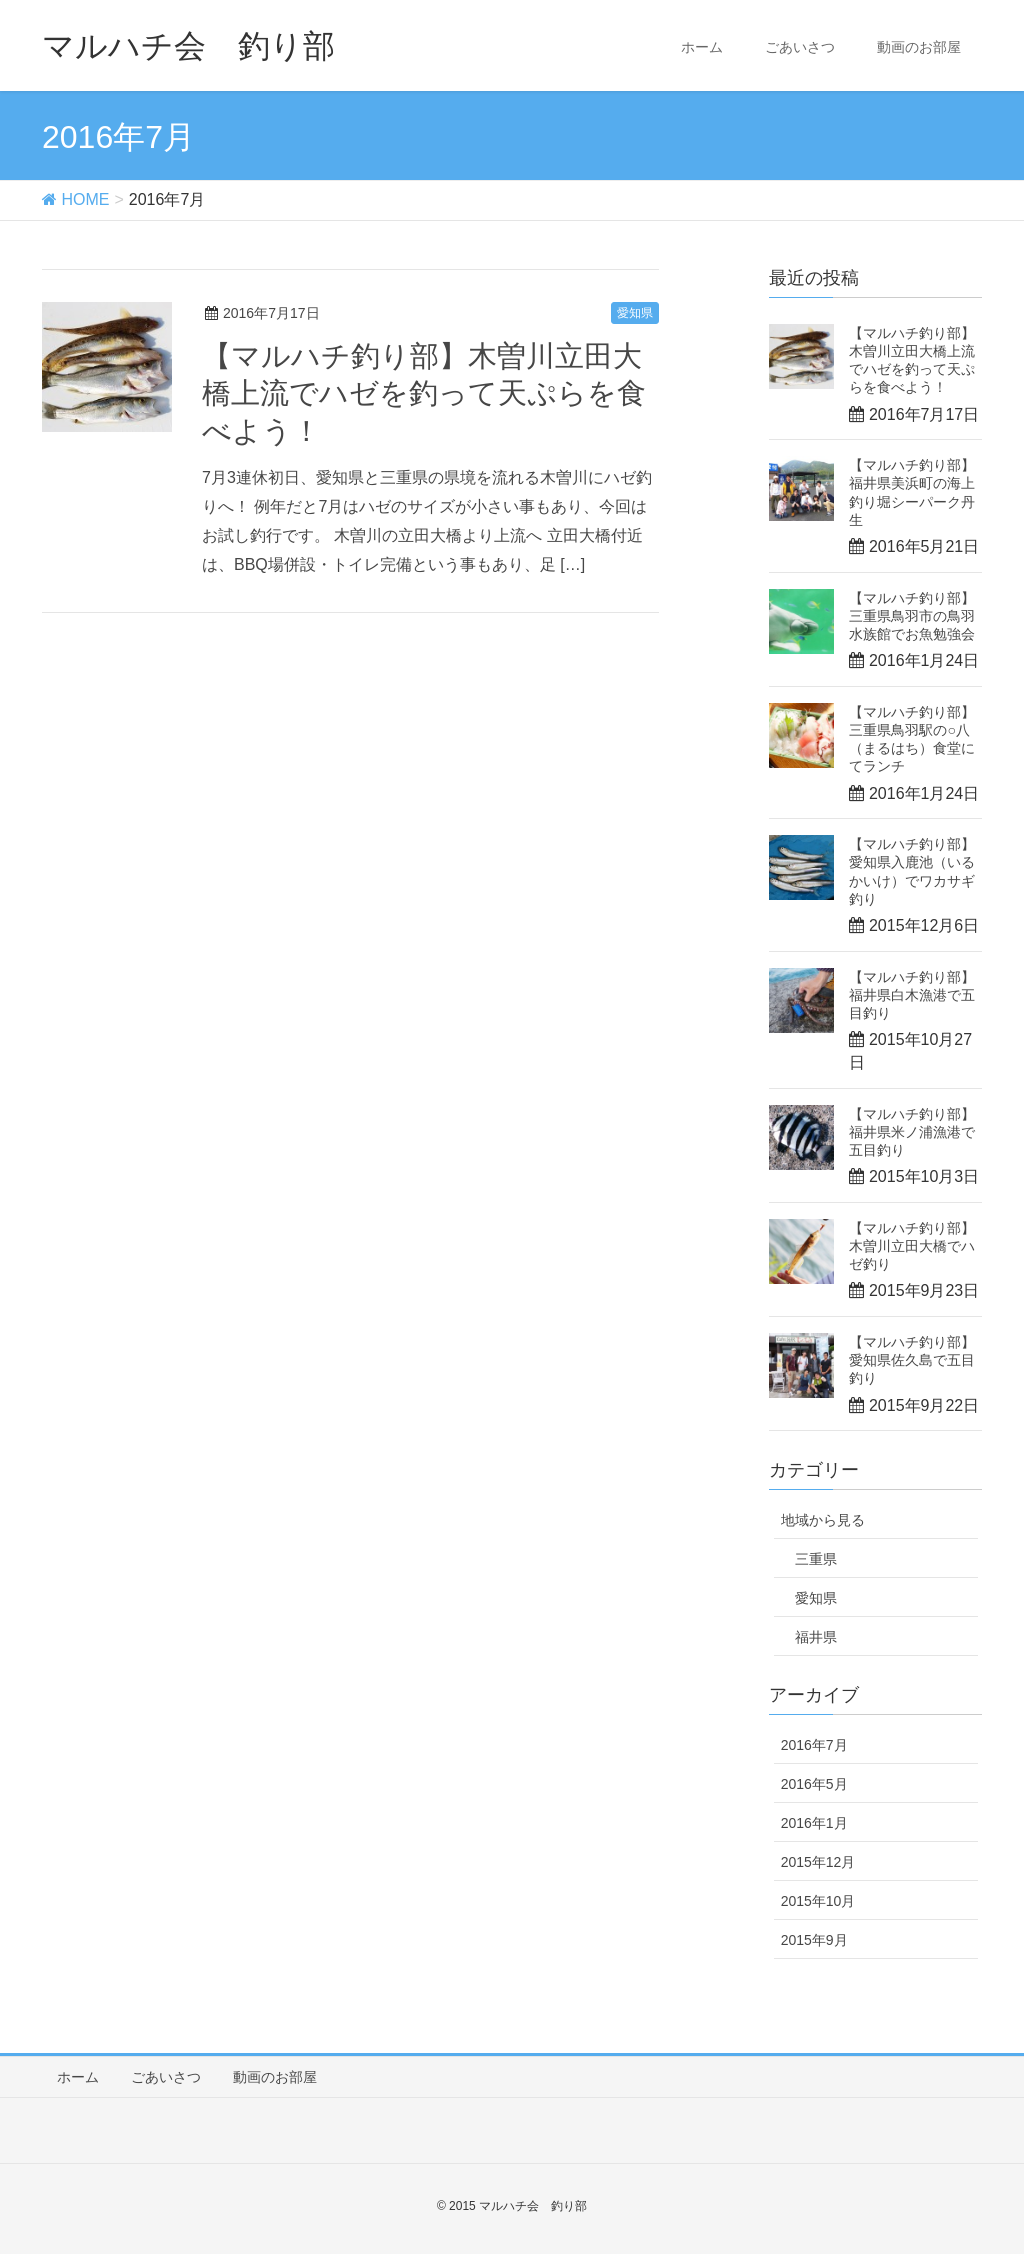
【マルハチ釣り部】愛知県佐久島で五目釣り (912, 1360)
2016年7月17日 (271, 313)
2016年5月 (814, 1784)
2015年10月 (818, 1901)
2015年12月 (818, 1862)
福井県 (816, 1637)
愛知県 (635, 313)
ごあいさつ (800, 47)
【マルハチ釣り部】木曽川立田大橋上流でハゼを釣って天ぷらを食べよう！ (424, 393)
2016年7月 (814, 1745)
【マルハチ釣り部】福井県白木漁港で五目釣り (912, 995)
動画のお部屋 (919, 47)
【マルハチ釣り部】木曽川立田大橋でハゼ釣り (912, 1246)
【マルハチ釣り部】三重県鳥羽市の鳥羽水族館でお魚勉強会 (912, 616)
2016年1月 (814, 1823)
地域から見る (823, 1520)
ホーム (702, 47)
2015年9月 (814, 1940)
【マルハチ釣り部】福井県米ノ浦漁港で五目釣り (912, 1132)
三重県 (816, 1559)
